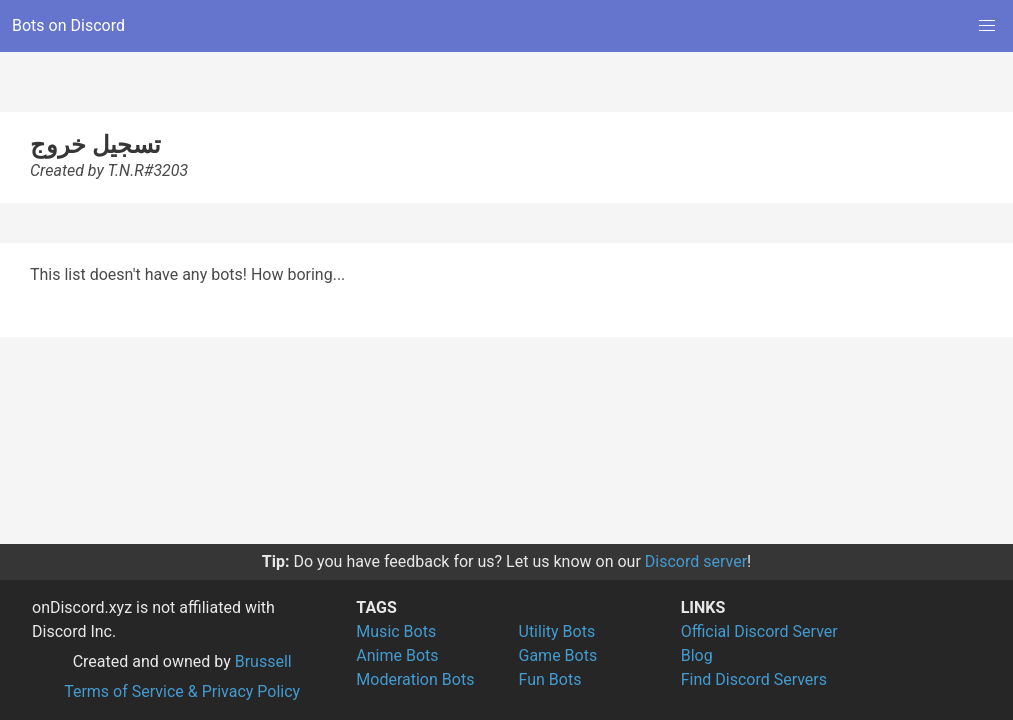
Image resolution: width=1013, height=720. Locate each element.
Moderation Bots (415, 679)
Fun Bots (550, 679)
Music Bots (396, 631)
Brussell (263, 661)
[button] (987, 26)
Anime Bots (397, 655)
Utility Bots (557, 631)
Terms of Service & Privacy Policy (182, 691)
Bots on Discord (68, 25)
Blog (697, 655)
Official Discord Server (759, 631)
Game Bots (558, 655)
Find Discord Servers (754, 679)
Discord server (696, 561)
